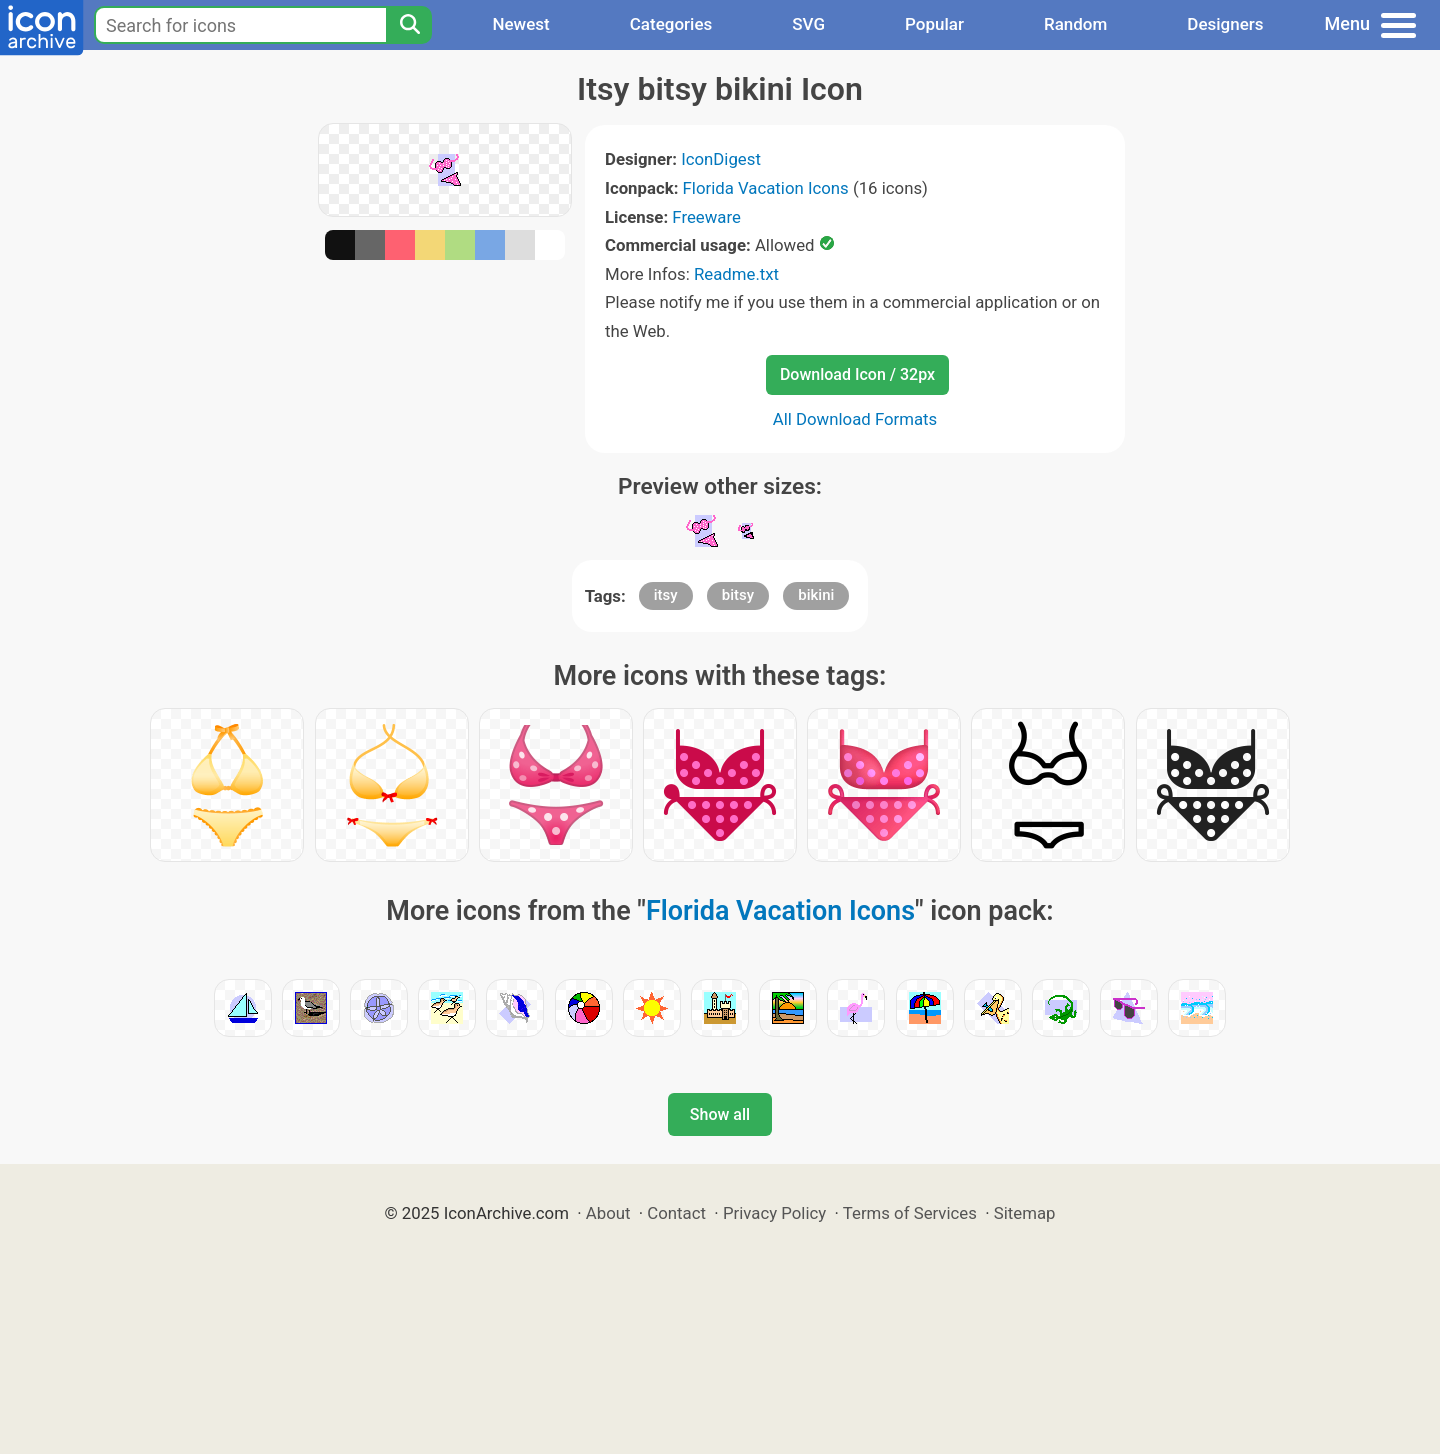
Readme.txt (736, 274)
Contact (676, 1213)
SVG (808, 24)
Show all (720, 1114)
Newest (520, 24)
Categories (671, 24)
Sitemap (1025, 1213)
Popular (934, 24)
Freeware (706, 217)
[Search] (409, 25)
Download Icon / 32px (857, 374)
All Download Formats (855, 419)
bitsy (738, 595)
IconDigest (721, 159)
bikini (816, 595)
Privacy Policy (774, 1213)
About (608, 1213)
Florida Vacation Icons (766, 188)
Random (1075, 24)
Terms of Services (910, 1213)
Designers (1225, 24)
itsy (666, 595)
